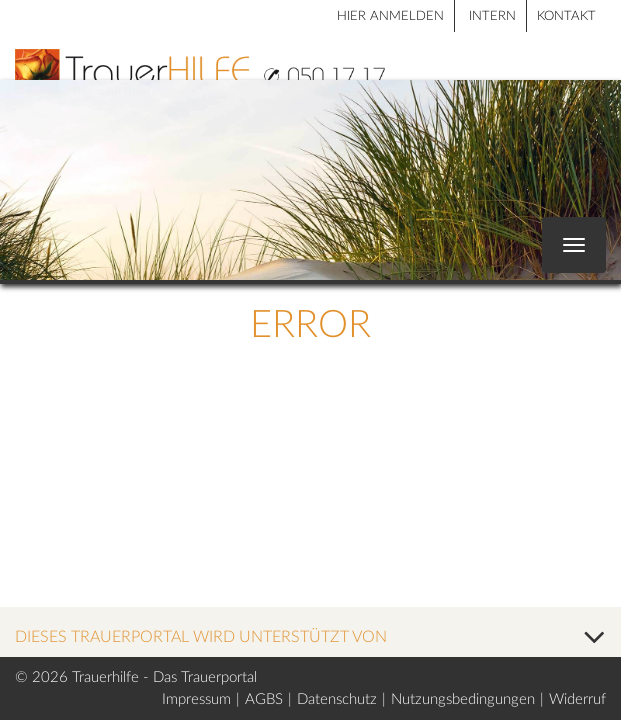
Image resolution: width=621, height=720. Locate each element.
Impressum (196, 699)
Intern (492, 16)
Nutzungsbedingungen (463, 699)
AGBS (264, 699)
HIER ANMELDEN (390, 16)
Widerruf (577, 699)
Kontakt (566, 16)
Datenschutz (337, 699)
